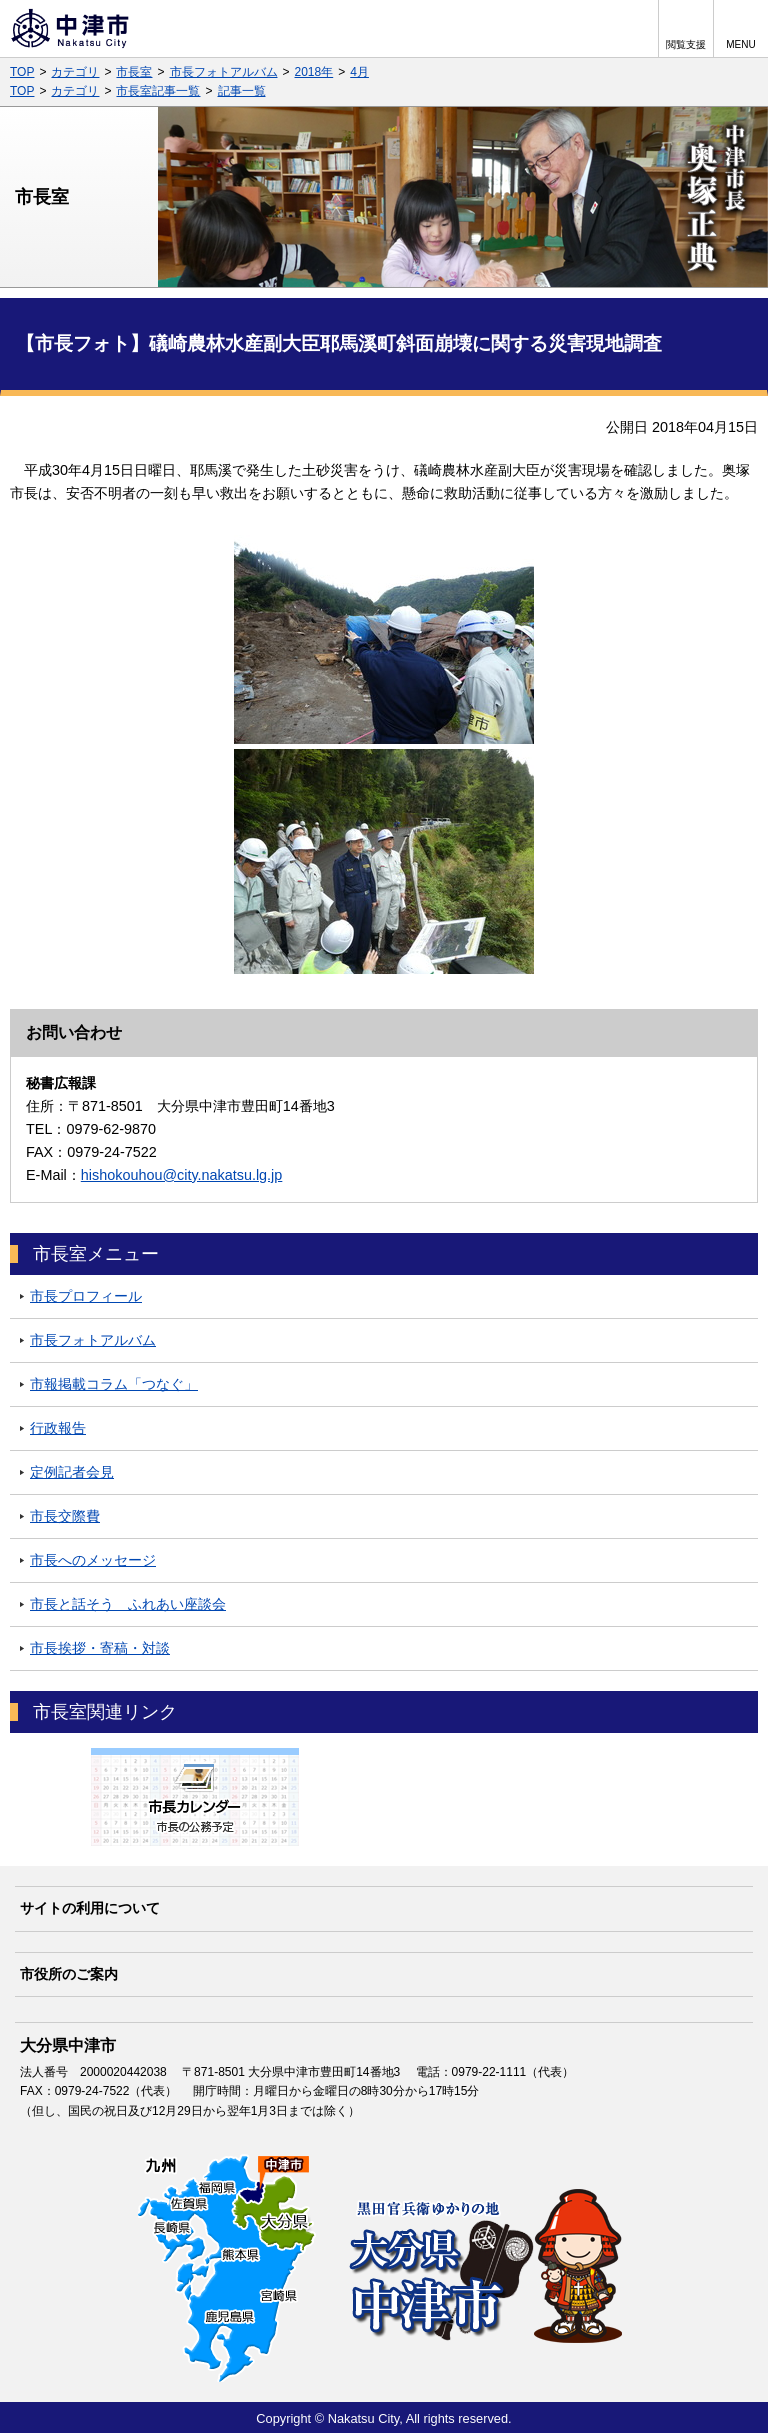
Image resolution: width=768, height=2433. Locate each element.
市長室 (134, 72)
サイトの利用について (90, 1908)
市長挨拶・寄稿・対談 (100, 1648)
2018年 (314, 72)
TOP (22, 72)
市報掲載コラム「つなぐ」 (114, 1384)
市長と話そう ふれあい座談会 (128, 1604)
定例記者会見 (72, 1472)
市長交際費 (65, 1516)
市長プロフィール (86, 1296)
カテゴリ (75, 72)
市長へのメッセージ (93, 1560)
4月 (359, 72)
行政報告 (58, 1428)
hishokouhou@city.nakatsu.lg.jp (182, 1175)
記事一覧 (242, 91)
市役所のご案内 (69, 1974)
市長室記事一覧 (158, 91)
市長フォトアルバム (224, 72)
